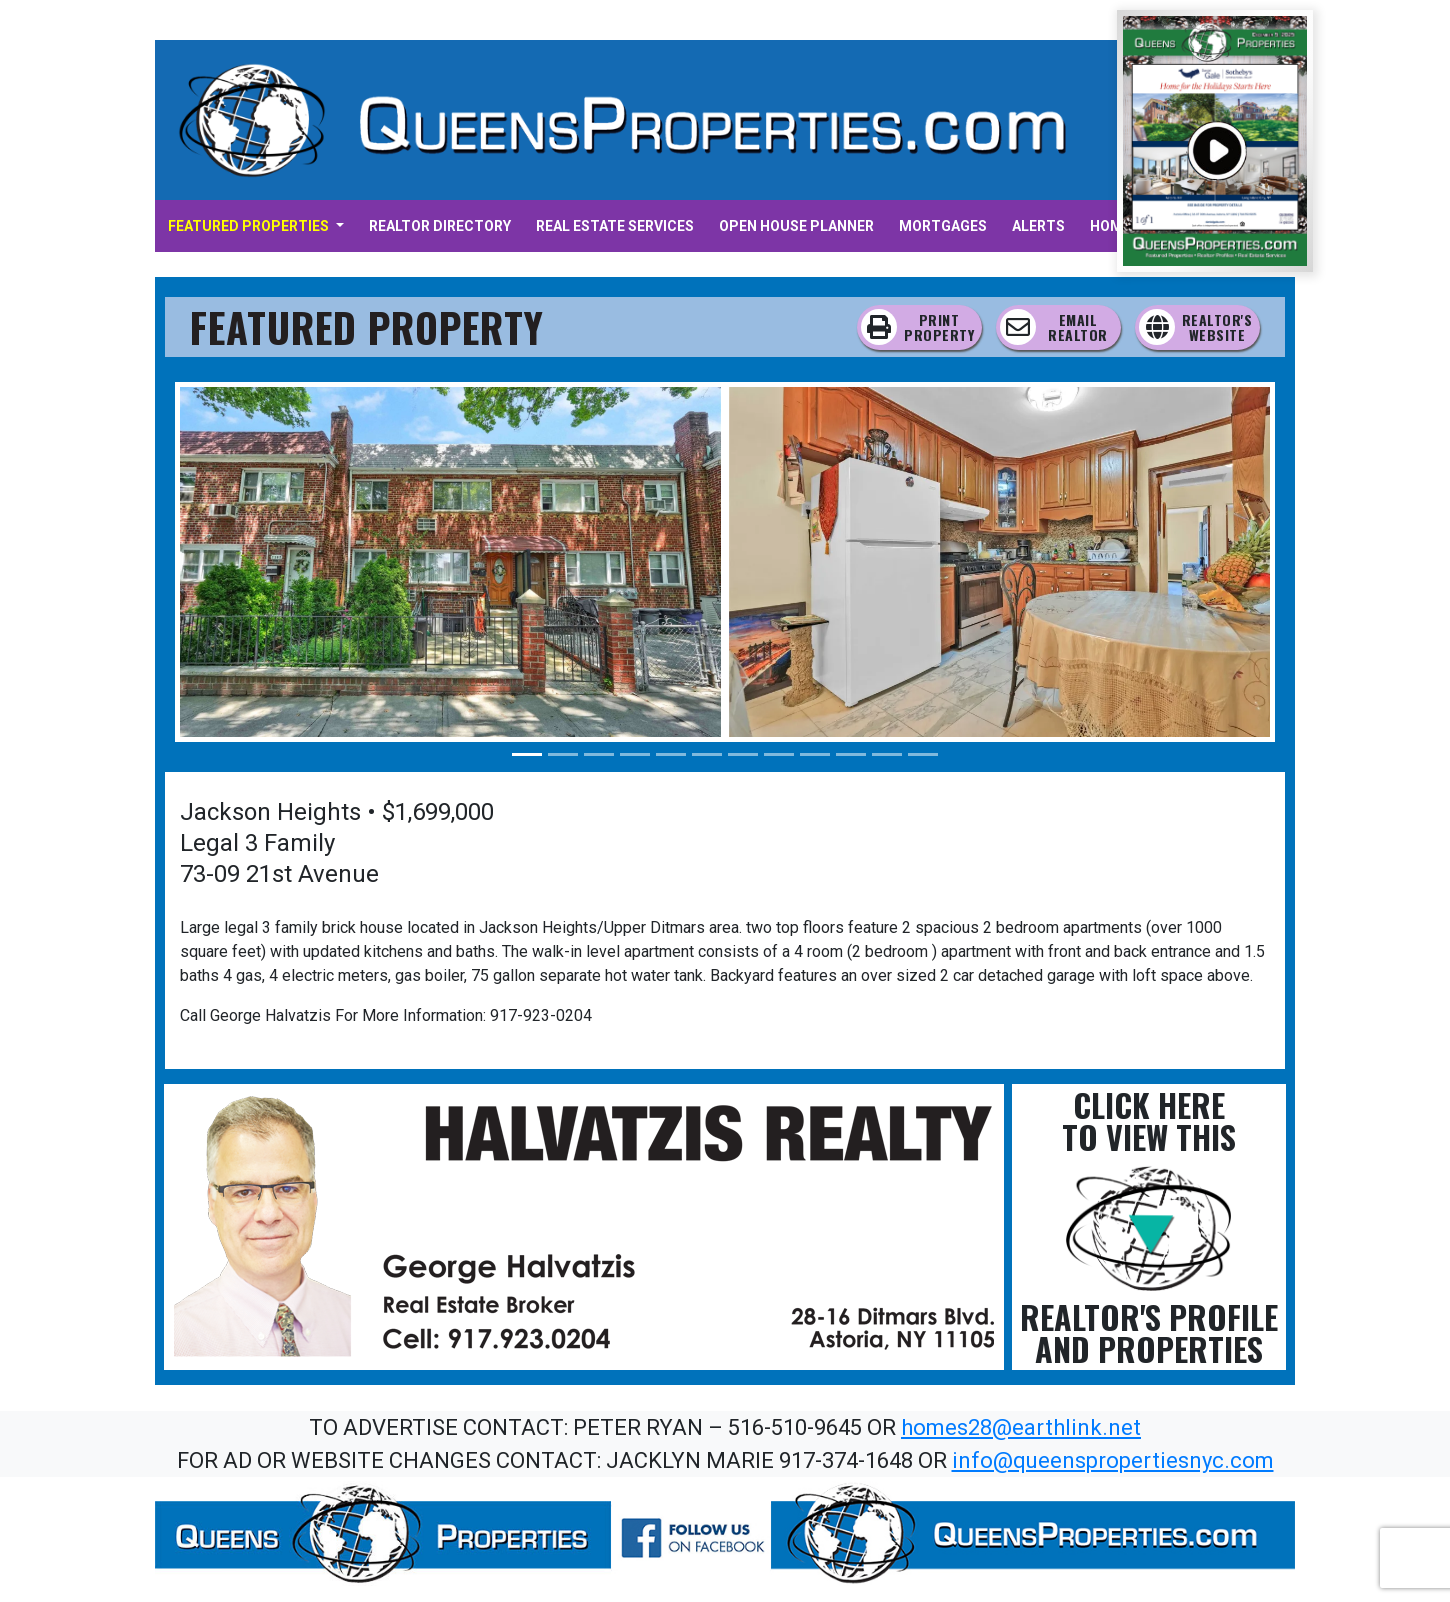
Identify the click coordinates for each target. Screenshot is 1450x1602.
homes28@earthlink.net (1021, 1427)
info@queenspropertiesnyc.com (1113, 1460)
